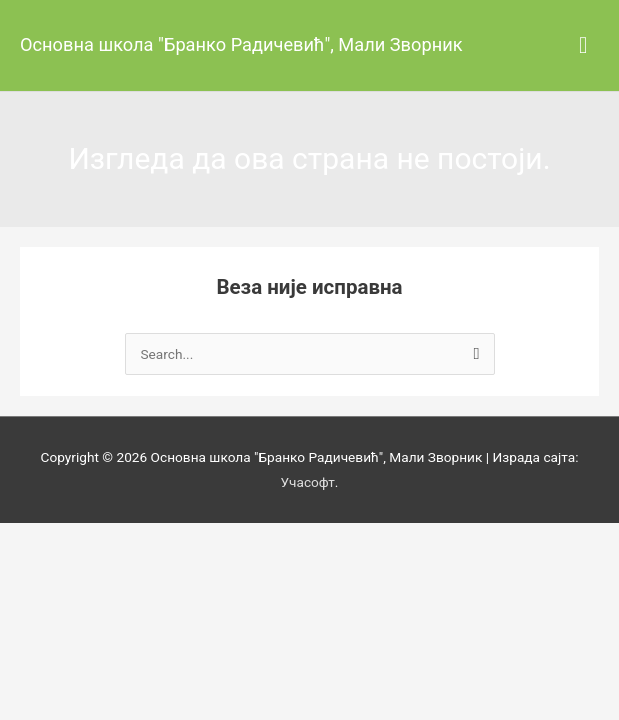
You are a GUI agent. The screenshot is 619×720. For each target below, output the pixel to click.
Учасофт (308, 482)
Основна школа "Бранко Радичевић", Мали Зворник (241, 44)
